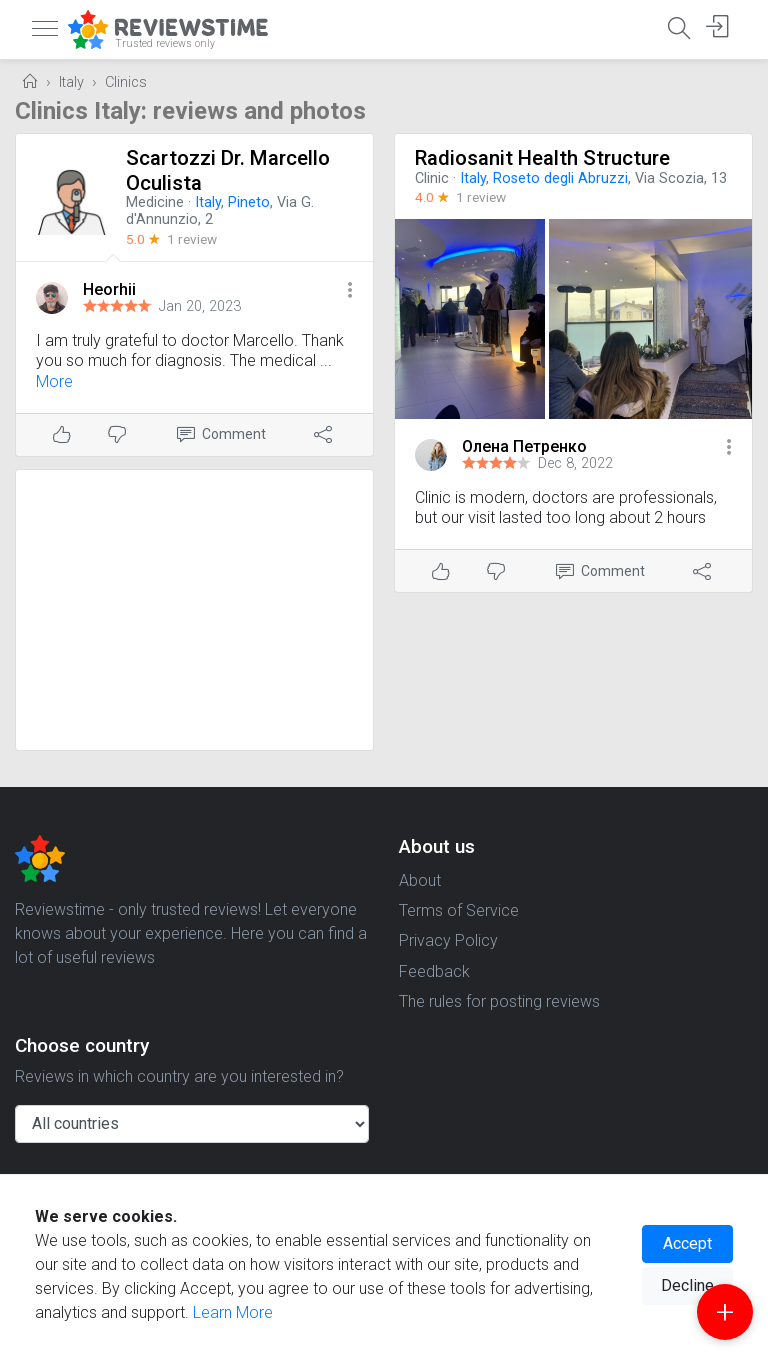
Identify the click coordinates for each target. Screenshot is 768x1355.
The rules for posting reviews (499, 1001)
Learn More (233, 1312)
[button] (350, 291)
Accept (687, 1243)
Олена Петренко (524, 446)
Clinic (432, 178)
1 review (192, 239)
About (420, 880)
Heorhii (109, 289)
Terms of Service (459, 910)
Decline (687, 1285)
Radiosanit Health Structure (542, 158)
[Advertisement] (194, 610)
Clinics (126, 82)
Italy (71, 82)
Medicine (155, 202)
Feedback (434, 971)
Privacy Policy (448, 940)
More (54, 381)
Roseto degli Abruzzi (560, 178)
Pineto (249, 202)
